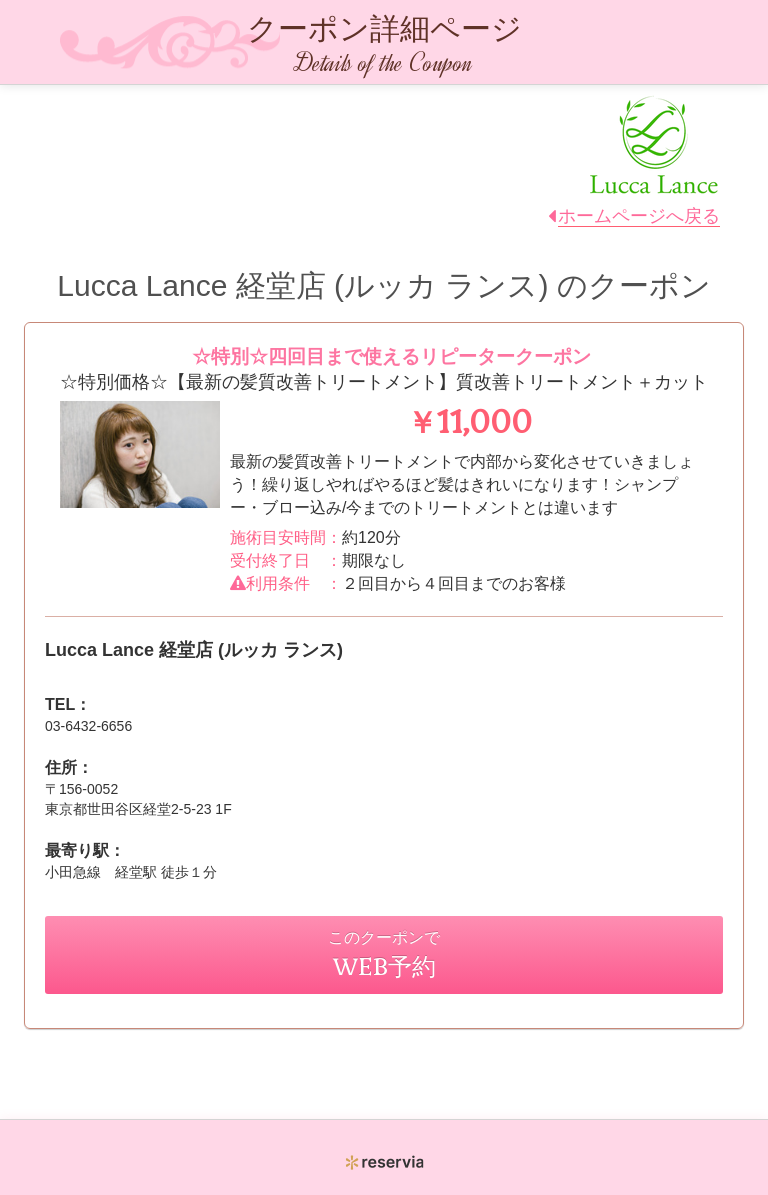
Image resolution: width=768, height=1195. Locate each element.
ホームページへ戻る (639, 216)
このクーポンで (384, 954)
